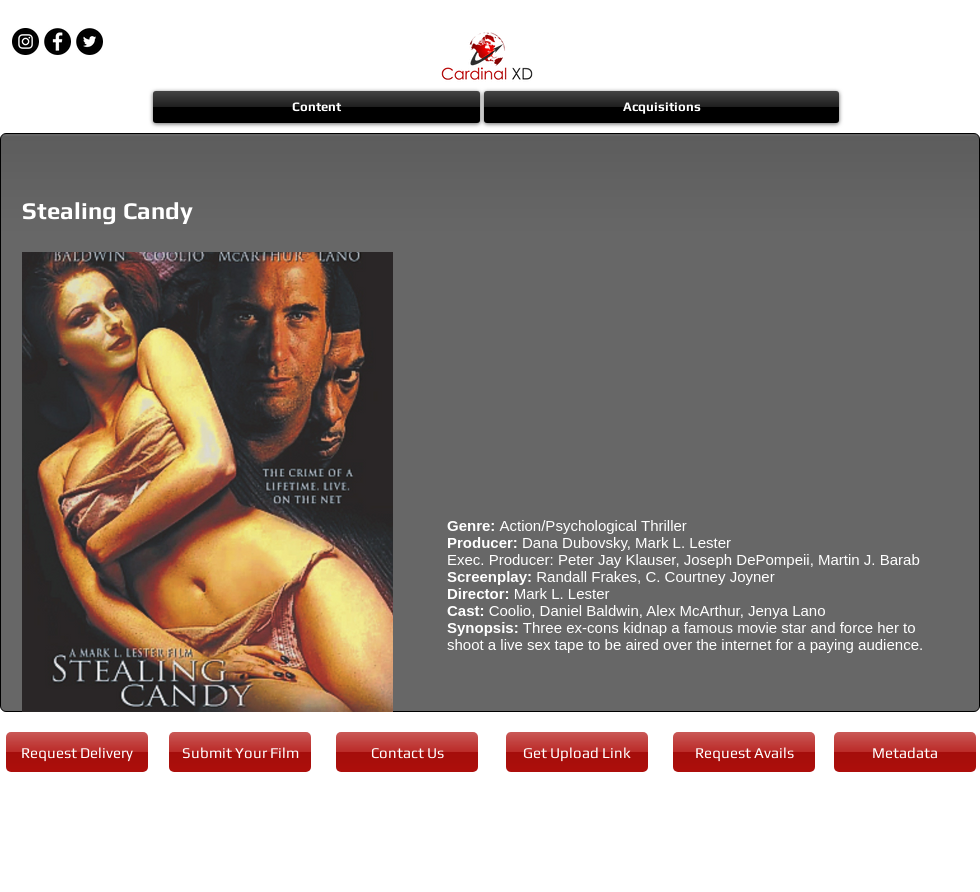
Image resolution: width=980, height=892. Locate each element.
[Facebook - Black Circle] (57, 41)
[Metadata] (905, 752)
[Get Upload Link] (577, 752)
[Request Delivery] (77, 752)
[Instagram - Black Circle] (25, 41)
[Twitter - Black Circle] (89, 41)
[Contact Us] (407, 752)
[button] (317, 107)
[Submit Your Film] (240, 752)
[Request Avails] (744, 752)
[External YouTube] (689, 370)
